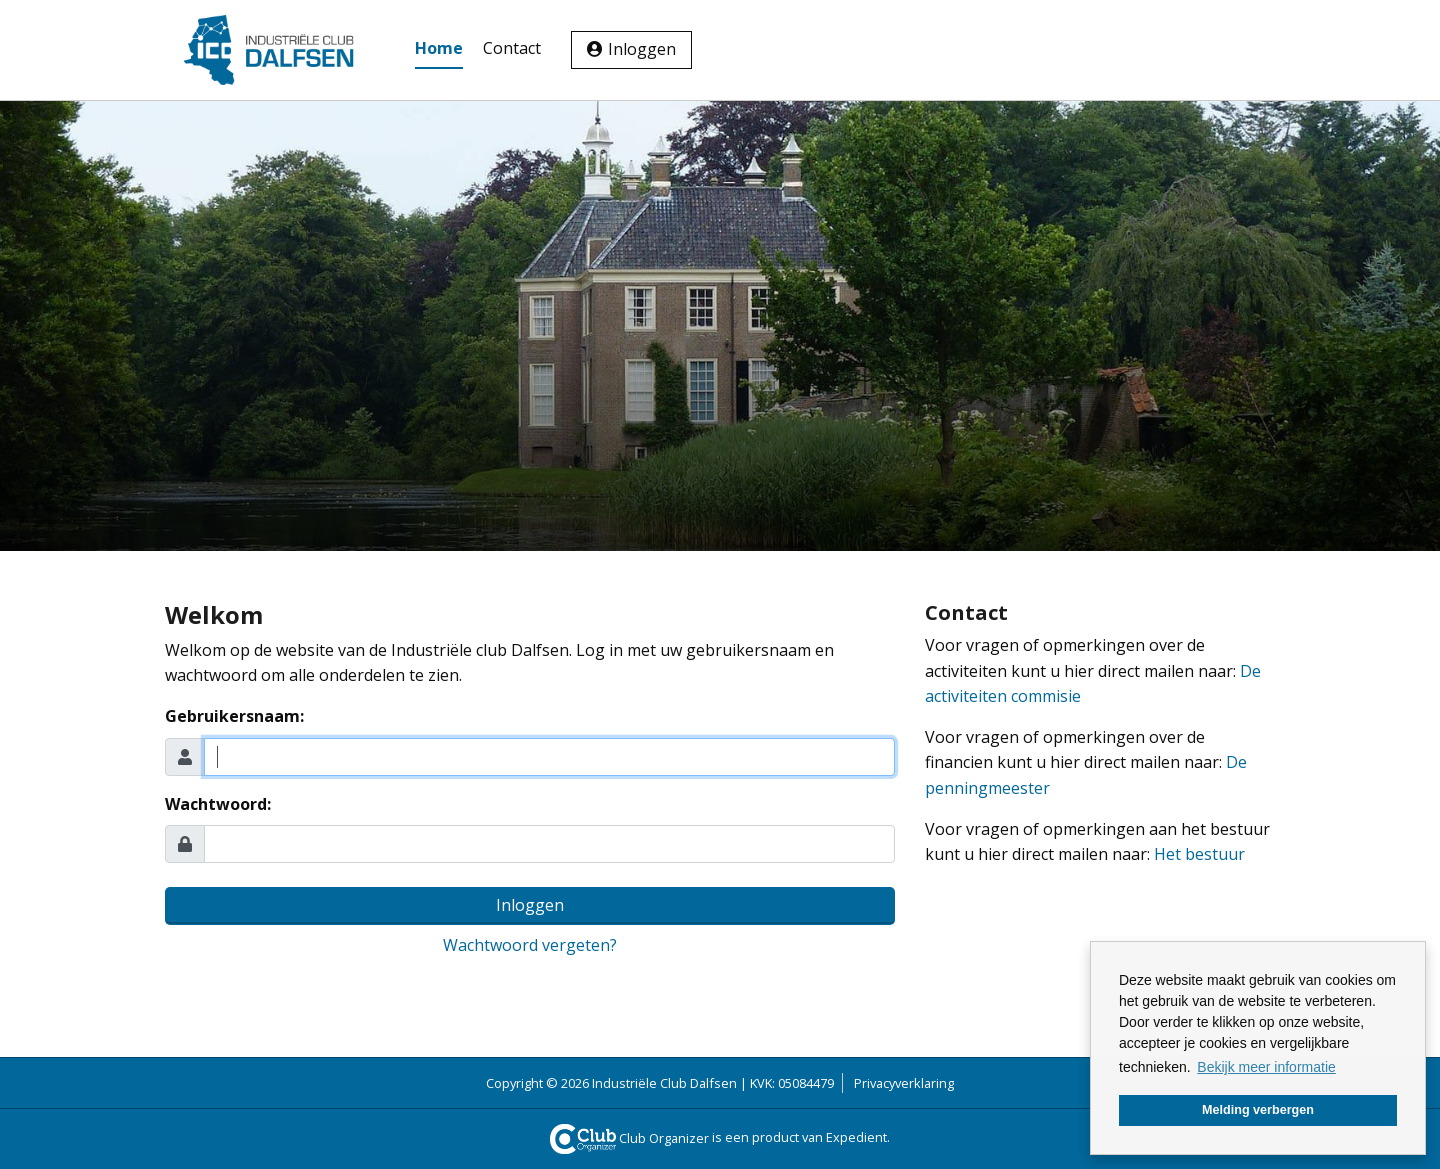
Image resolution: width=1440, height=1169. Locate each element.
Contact (512, 48)
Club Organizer (630, 1138)
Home (439, 48)
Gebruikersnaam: (234, 716)
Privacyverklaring (904, 1083)
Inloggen (642, 49)
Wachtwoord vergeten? (530, 945)
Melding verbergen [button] (1258, 1110)
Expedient (856, 1138)
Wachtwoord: (218, 804)
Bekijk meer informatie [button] (1266, 1067)
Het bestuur (1199, 854)
